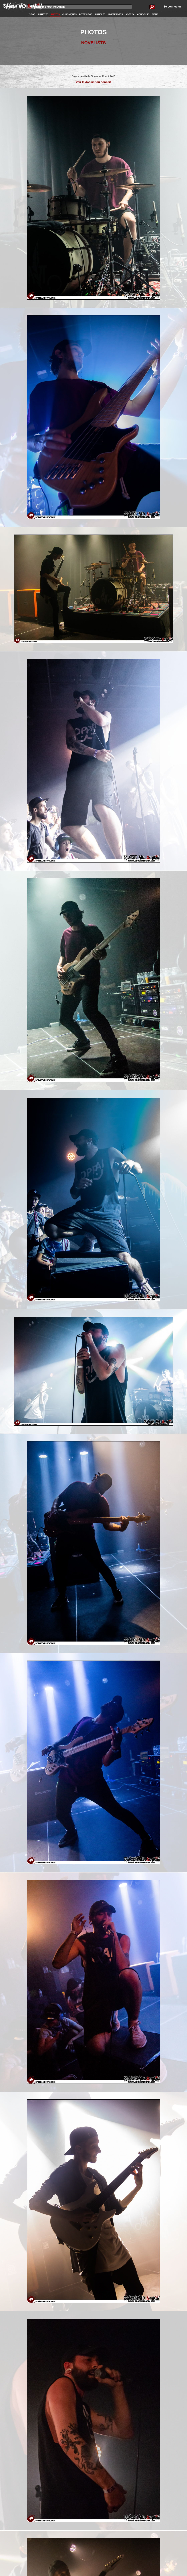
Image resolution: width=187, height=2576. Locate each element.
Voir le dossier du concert (93, 81)
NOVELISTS (93, 42)
